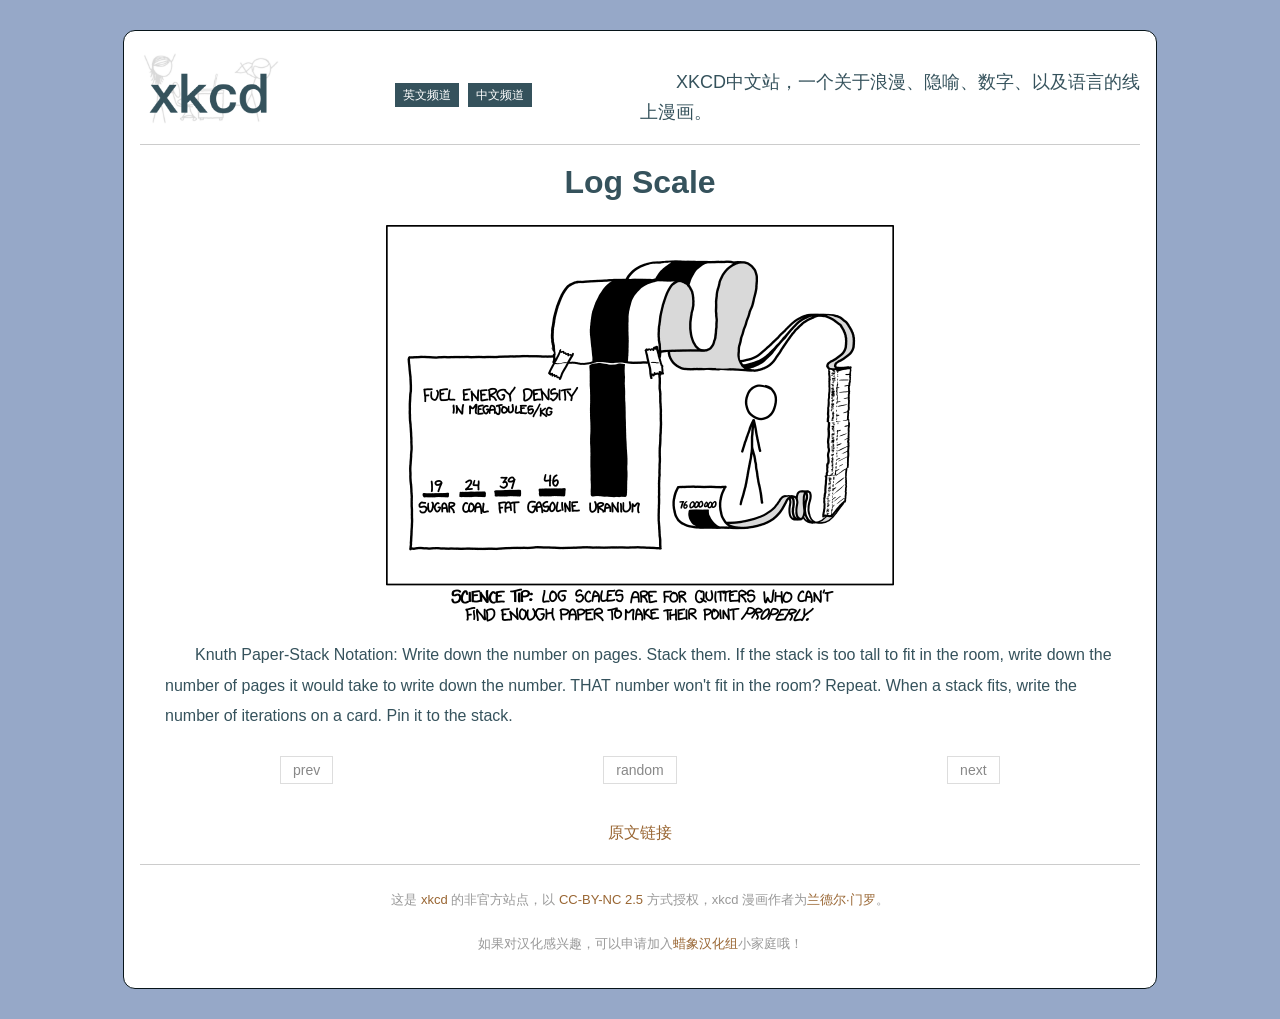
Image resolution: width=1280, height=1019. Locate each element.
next (973, 770)
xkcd (434, 899)
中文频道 (500, 95)
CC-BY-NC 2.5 (601, 899)
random (639, 770)
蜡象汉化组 (705, 943)
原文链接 (640, 832)
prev (306, 770)
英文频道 (427, 95)
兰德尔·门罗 (841, 899)
